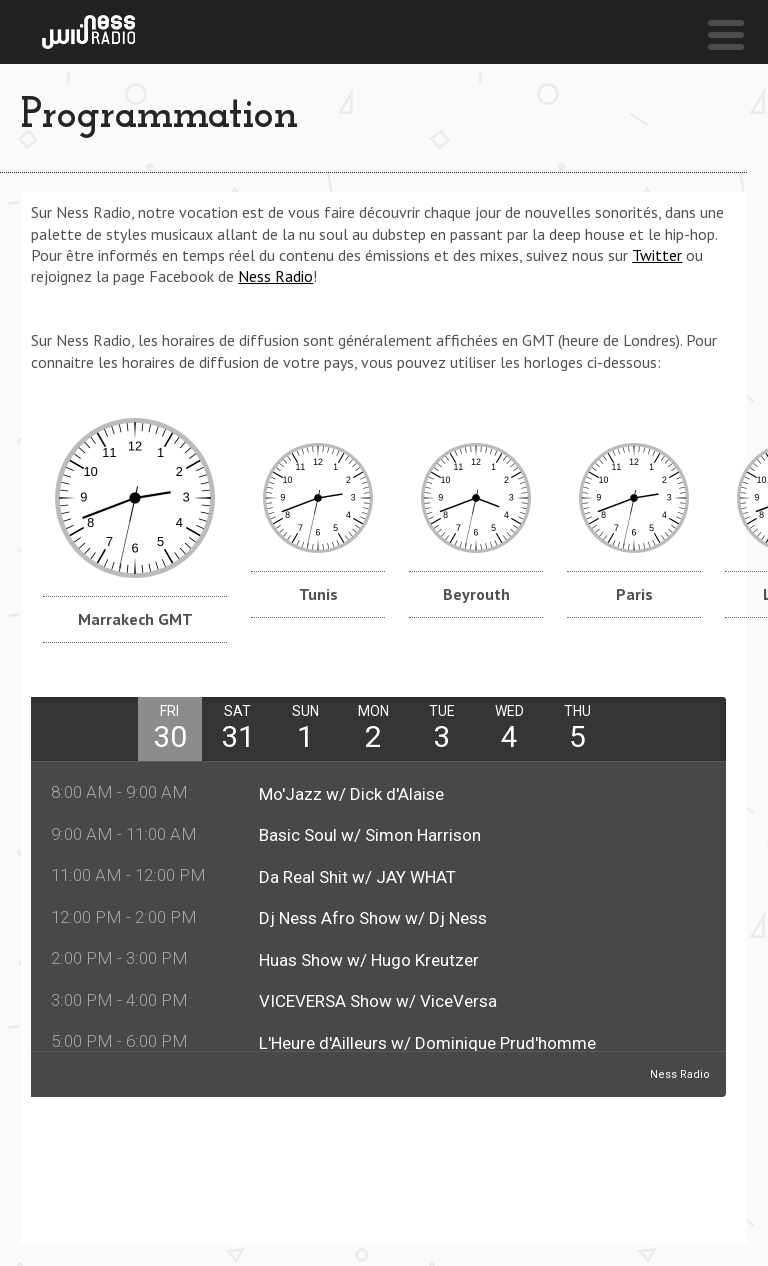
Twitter (657, 255)
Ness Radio (275, 276)
